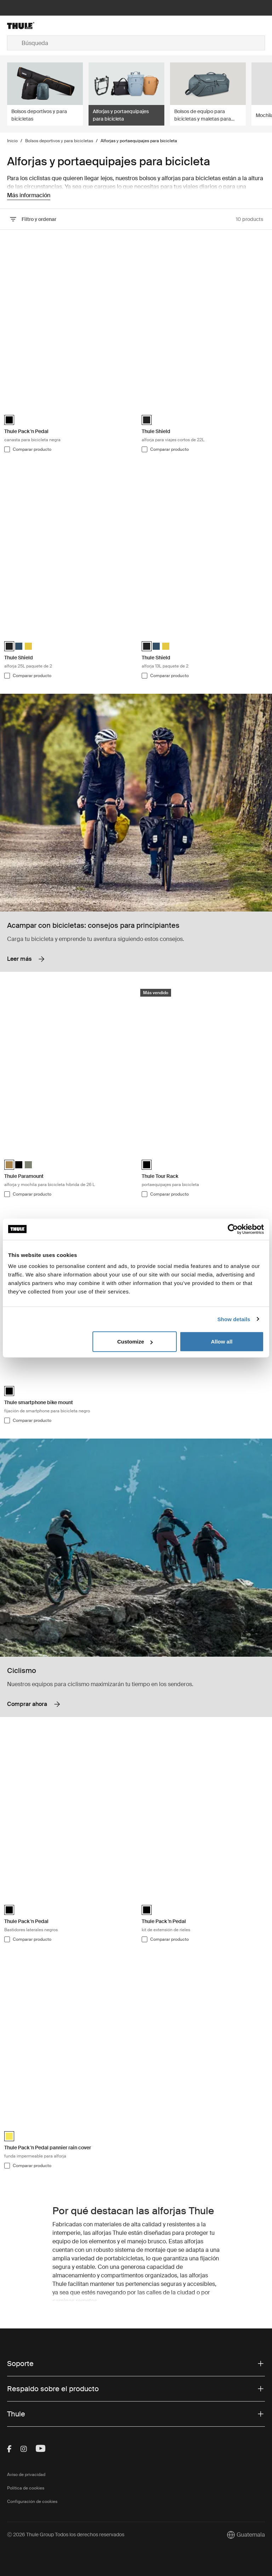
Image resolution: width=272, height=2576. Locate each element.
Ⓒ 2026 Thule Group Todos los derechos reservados (65, 2534)
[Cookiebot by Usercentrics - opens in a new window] (233, 1229)
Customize (135, 1342)
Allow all (221, 1342)
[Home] (50, 25)
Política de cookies (25, 2488)
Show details (233, 1319)
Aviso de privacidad (26, 2474)
